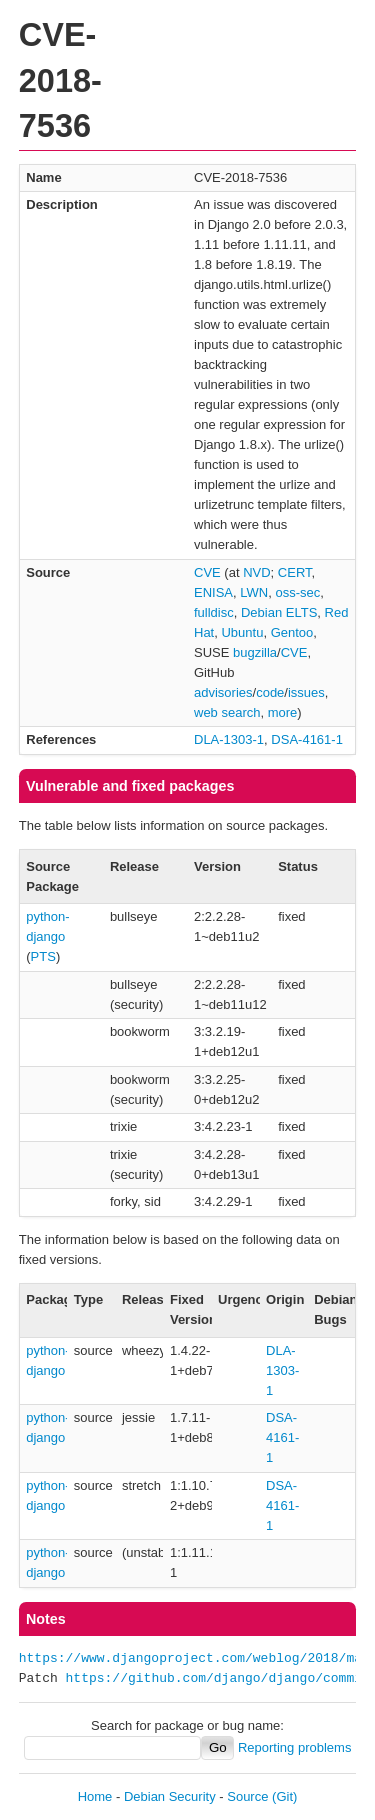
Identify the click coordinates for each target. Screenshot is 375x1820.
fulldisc (214, 612)
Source (247, 1796)
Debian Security (170, 1796)
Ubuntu (242, 632)
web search (227, 712)
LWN (254, 592)
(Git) (284, 1796)
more (283, 712)
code (270, 692)
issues (306, 692)
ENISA (213, 592)
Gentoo (292, 632)
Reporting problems (294, 1747)
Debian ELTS (279, 612)
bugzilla (255, 652)
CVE (207, 572)
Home (95, 1796)
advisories (223, 692)
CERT (295, 572)
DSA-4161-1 (307, 739)
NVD (256, 572)
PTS (43, 956)
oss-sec (297, 592)
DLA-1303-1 (229, 739)
